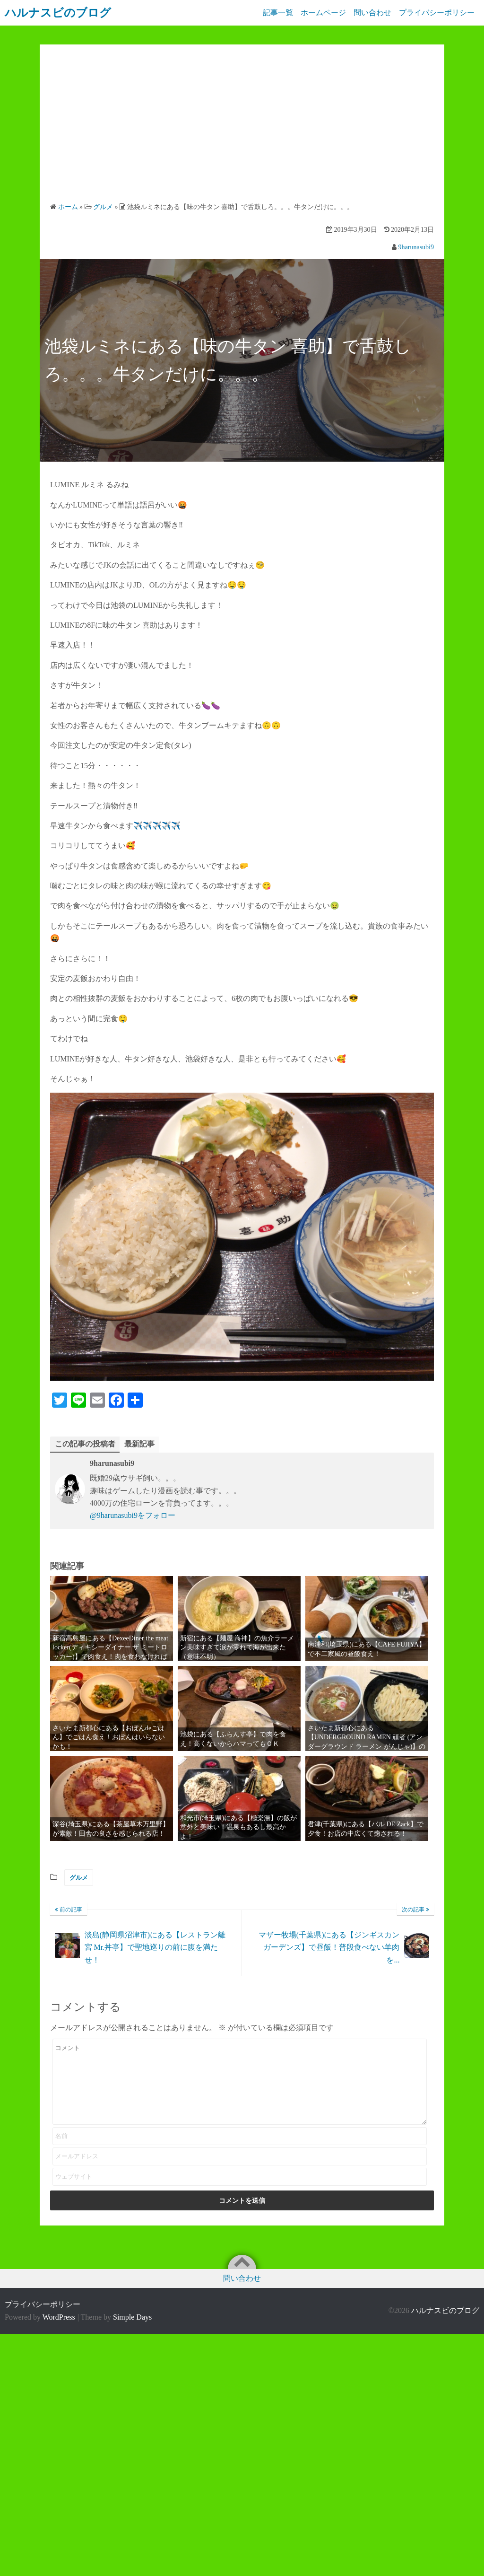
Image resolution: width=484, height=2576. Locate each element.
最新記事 (139, 1444)
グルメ (78, 1877)
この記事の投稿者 (85, 1444)
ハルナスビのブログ (445, 2311)
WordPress (59, 2317)
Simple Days (132, 2317)
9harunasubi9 (416, 247)
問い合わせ (370, 13)
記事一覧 (272, 13)
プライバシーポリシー (437, 13)
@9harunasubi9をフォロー (132, 1516)
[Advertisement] (242, 126)
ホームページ (319, 13)
